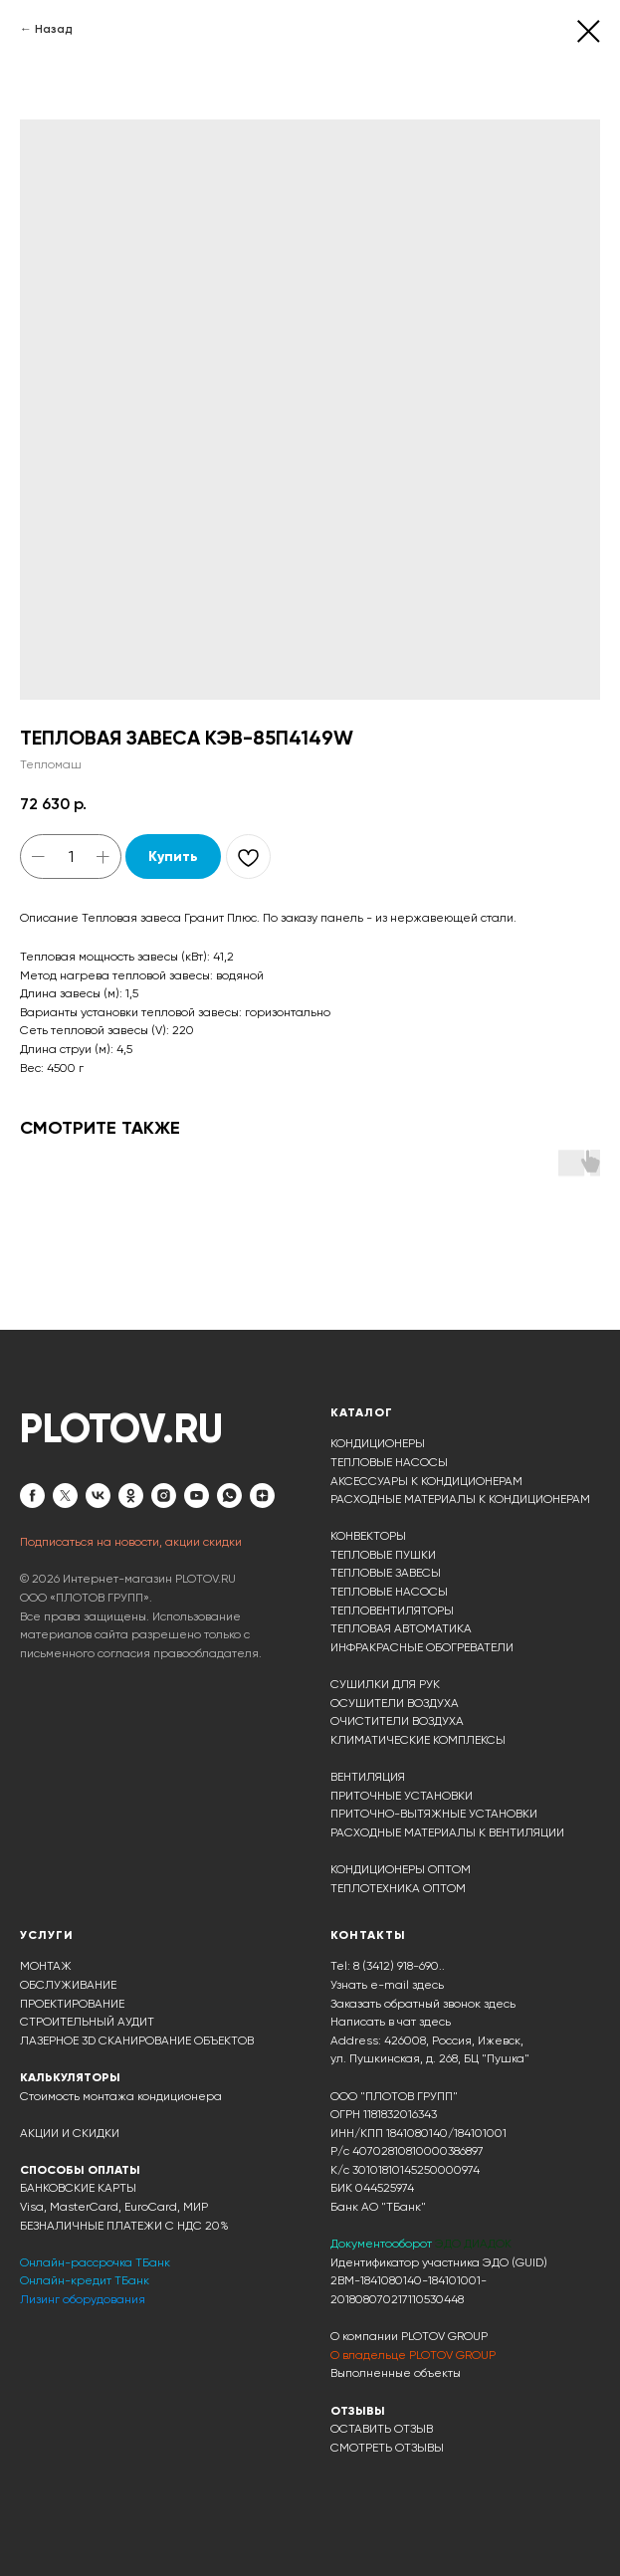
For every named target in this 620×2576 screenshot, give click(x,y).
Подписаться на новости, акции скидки (131, 1542)
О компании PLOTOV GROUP (409, 2336)
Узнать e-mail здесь (387, 1985)
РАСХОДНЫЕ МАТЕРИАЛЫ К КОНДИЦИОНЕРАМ (460, 1499)
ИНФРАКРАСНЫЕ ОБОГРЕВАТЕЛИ (422, 1647)
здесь (435, 2022)
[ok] (130, 1495)
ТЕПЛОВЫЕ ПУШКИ (383, 1555)
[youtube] (196, 1495)
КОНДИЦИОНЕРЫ (377, 1443)
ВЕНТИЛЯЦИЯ (367, 1777)
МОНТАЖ (46, 1966)
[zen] (262, 1495)
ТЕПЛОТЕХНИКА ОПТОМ (398, 1888)
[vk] (98, 1495)
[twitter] (65, 1495)
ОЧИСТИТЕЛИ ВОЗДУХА (397, 1721)
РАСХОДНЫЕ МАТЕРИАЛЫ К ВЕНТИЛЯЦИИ (447, 1832)
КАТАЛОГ (361, 1412)
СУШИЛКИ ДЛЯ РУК (385, 1684)
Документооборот (382, 2244)
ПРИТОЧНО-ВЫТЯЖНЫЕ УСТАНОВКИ (433, 1814)
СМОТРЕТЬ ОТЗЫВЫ (387, 2448)
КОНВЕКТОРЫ (368, 1536)
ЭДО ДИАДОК (473, 2244)
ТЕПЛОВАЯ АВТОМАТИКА (401, 1628)
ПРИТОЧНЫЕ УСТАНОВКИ (401, 1796)
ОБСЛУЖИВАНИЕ (68, 1985)
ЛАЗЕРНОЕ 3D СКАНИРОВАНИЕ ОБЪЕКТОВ (137, 2040)
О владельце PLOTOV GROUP (413, 2355)
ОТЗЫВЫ (357, 2411)
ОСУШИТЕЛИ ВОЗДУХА (394, 1703)
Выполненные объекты (395, 2373)
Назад (54, 29)
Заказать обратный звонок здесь (423, 2004)
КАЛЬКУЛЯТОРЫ (70, 2077)
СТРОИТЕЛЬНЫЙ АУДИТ (87, 2022)
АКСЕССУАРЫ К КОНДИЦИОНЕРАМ (426, 1481)
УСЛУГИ (47, 1935)
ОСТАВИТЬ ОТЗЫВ (381, 2429)
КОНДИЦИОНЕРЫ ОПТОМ (400, 1869)
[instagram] (163, 1495)
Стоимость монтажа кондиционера (121, 2096)
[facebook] (32, 1495)
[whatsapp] (229, 1495)
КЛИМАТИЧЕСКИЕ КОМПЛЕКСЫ (418, 1740)
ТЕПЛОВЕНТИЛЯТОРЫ (392, 1610)
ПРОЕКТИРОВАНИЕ (72, 2004)
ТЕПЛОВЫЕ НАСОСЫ (389, 1462)
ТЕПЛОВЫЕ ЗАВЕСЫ (385, 1573)
